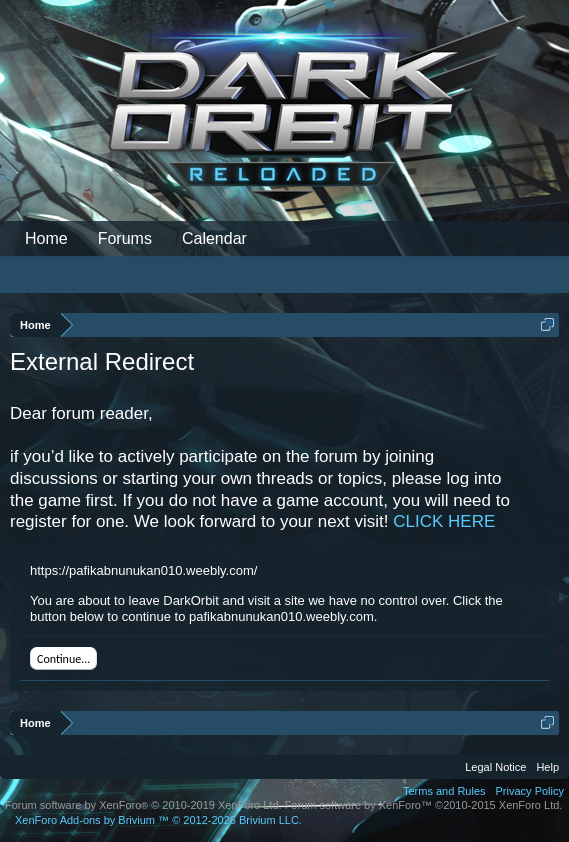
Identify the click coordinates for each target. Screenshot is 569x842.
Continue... (63, 659)
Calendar (214, 238)
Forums (125, 238)
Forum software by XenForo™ (424, 805)
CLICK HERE (444, 521)
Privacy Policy (530, 791)
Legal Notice (495, 767)
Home (46, 238)
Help (547, 767)
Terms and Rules (444, 791)
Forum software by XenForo (143, 805)
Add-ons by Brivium (158, 820)
